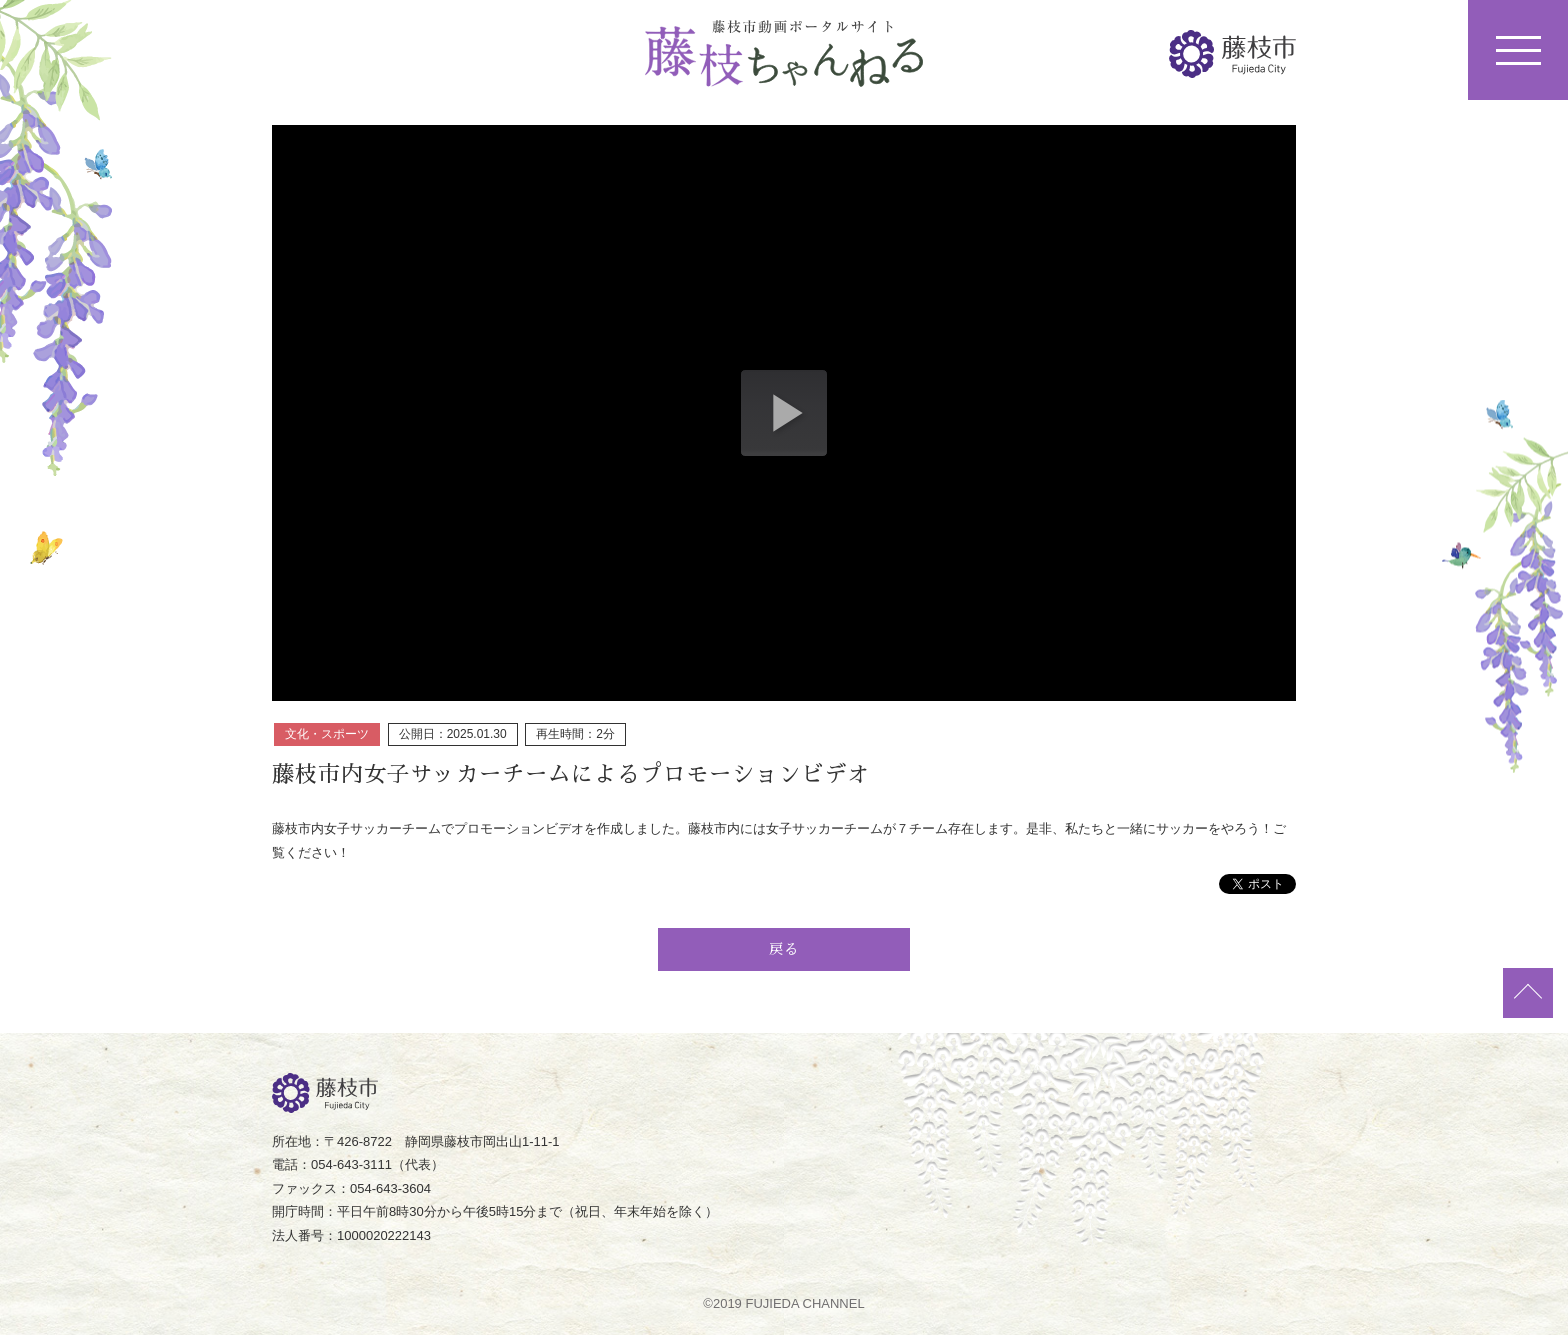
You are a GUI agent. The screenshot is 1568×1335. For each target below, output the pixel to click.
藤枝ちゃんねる (784, 53)
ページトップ (1528, 993)
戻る (784, 949)
